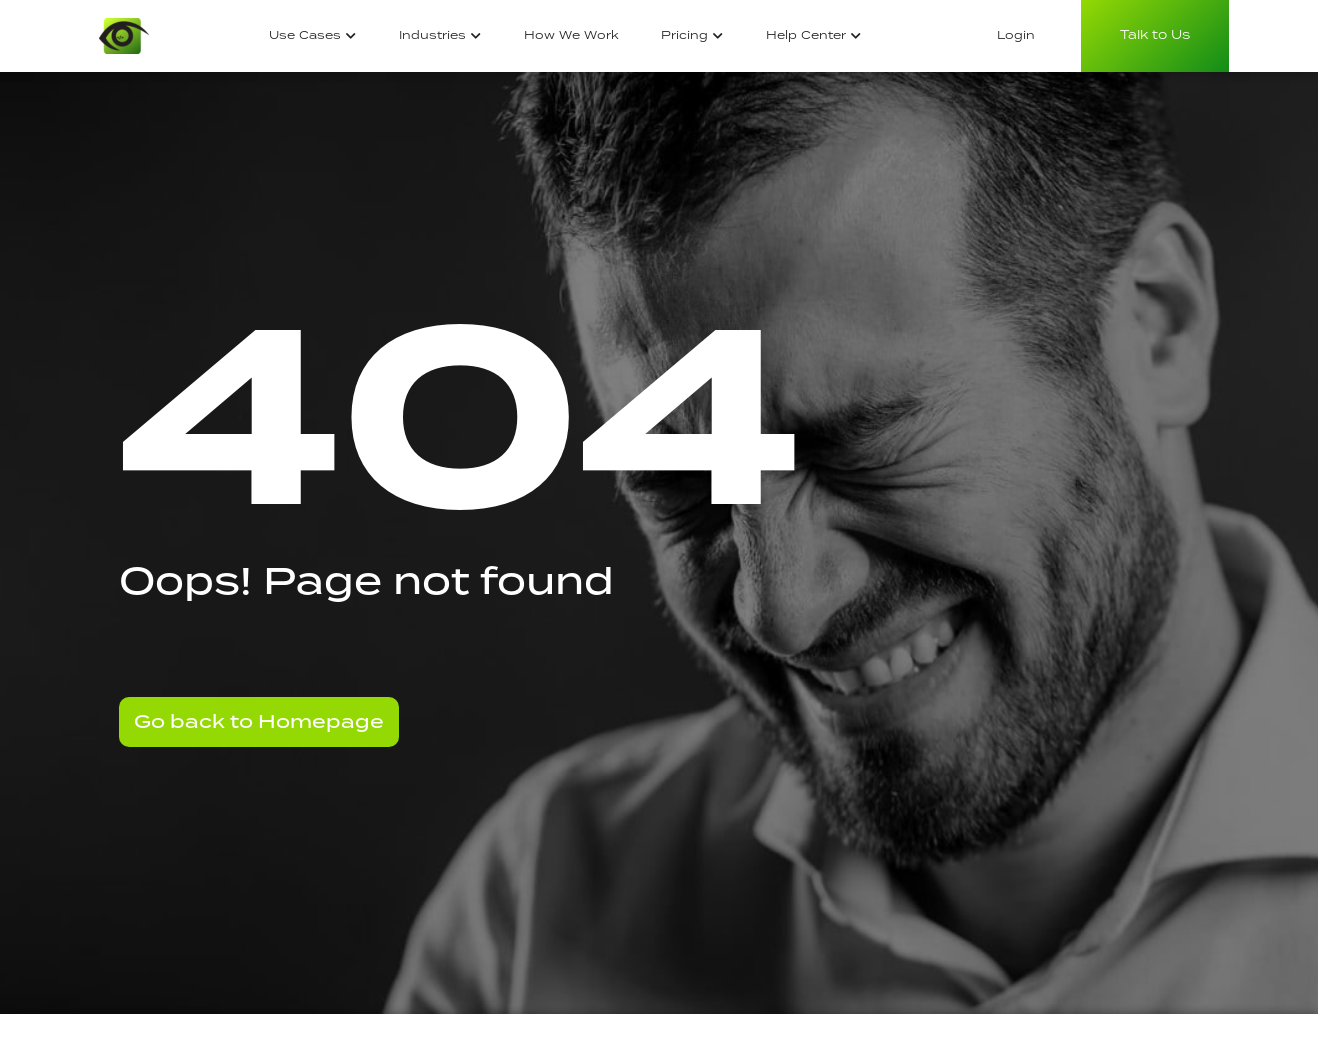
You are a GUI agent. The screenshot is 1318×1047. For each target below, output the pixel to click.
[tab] (313, 36)
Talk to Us (1155, 35)
